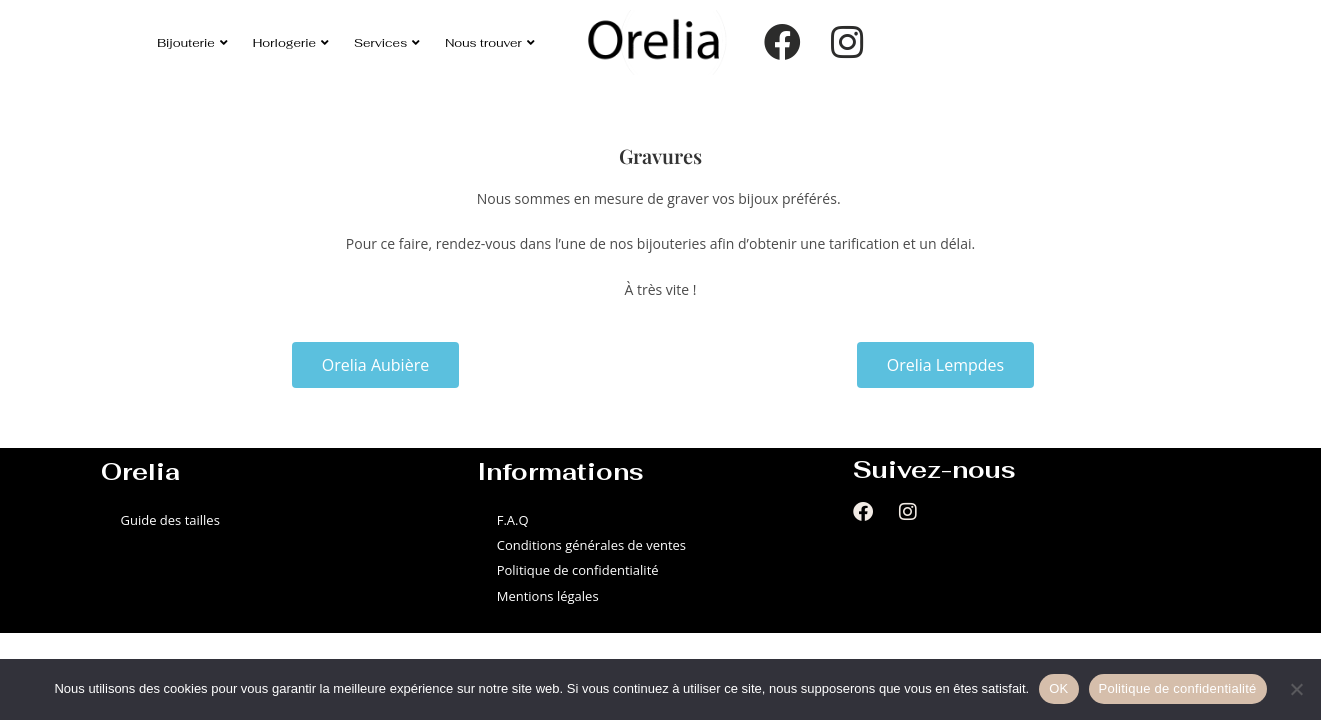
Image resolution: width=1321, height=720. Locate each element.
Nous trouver (490, 42)
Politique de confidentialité (578, 570)
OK (1058, 688)
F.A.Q (513, 520)
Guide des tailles (170, 520)
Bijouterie (192, 42)
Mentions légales (548, 596)
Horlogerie (291, 42)
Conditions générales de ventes (591, 545)
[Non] (1296, 689)
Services (387, 42)
